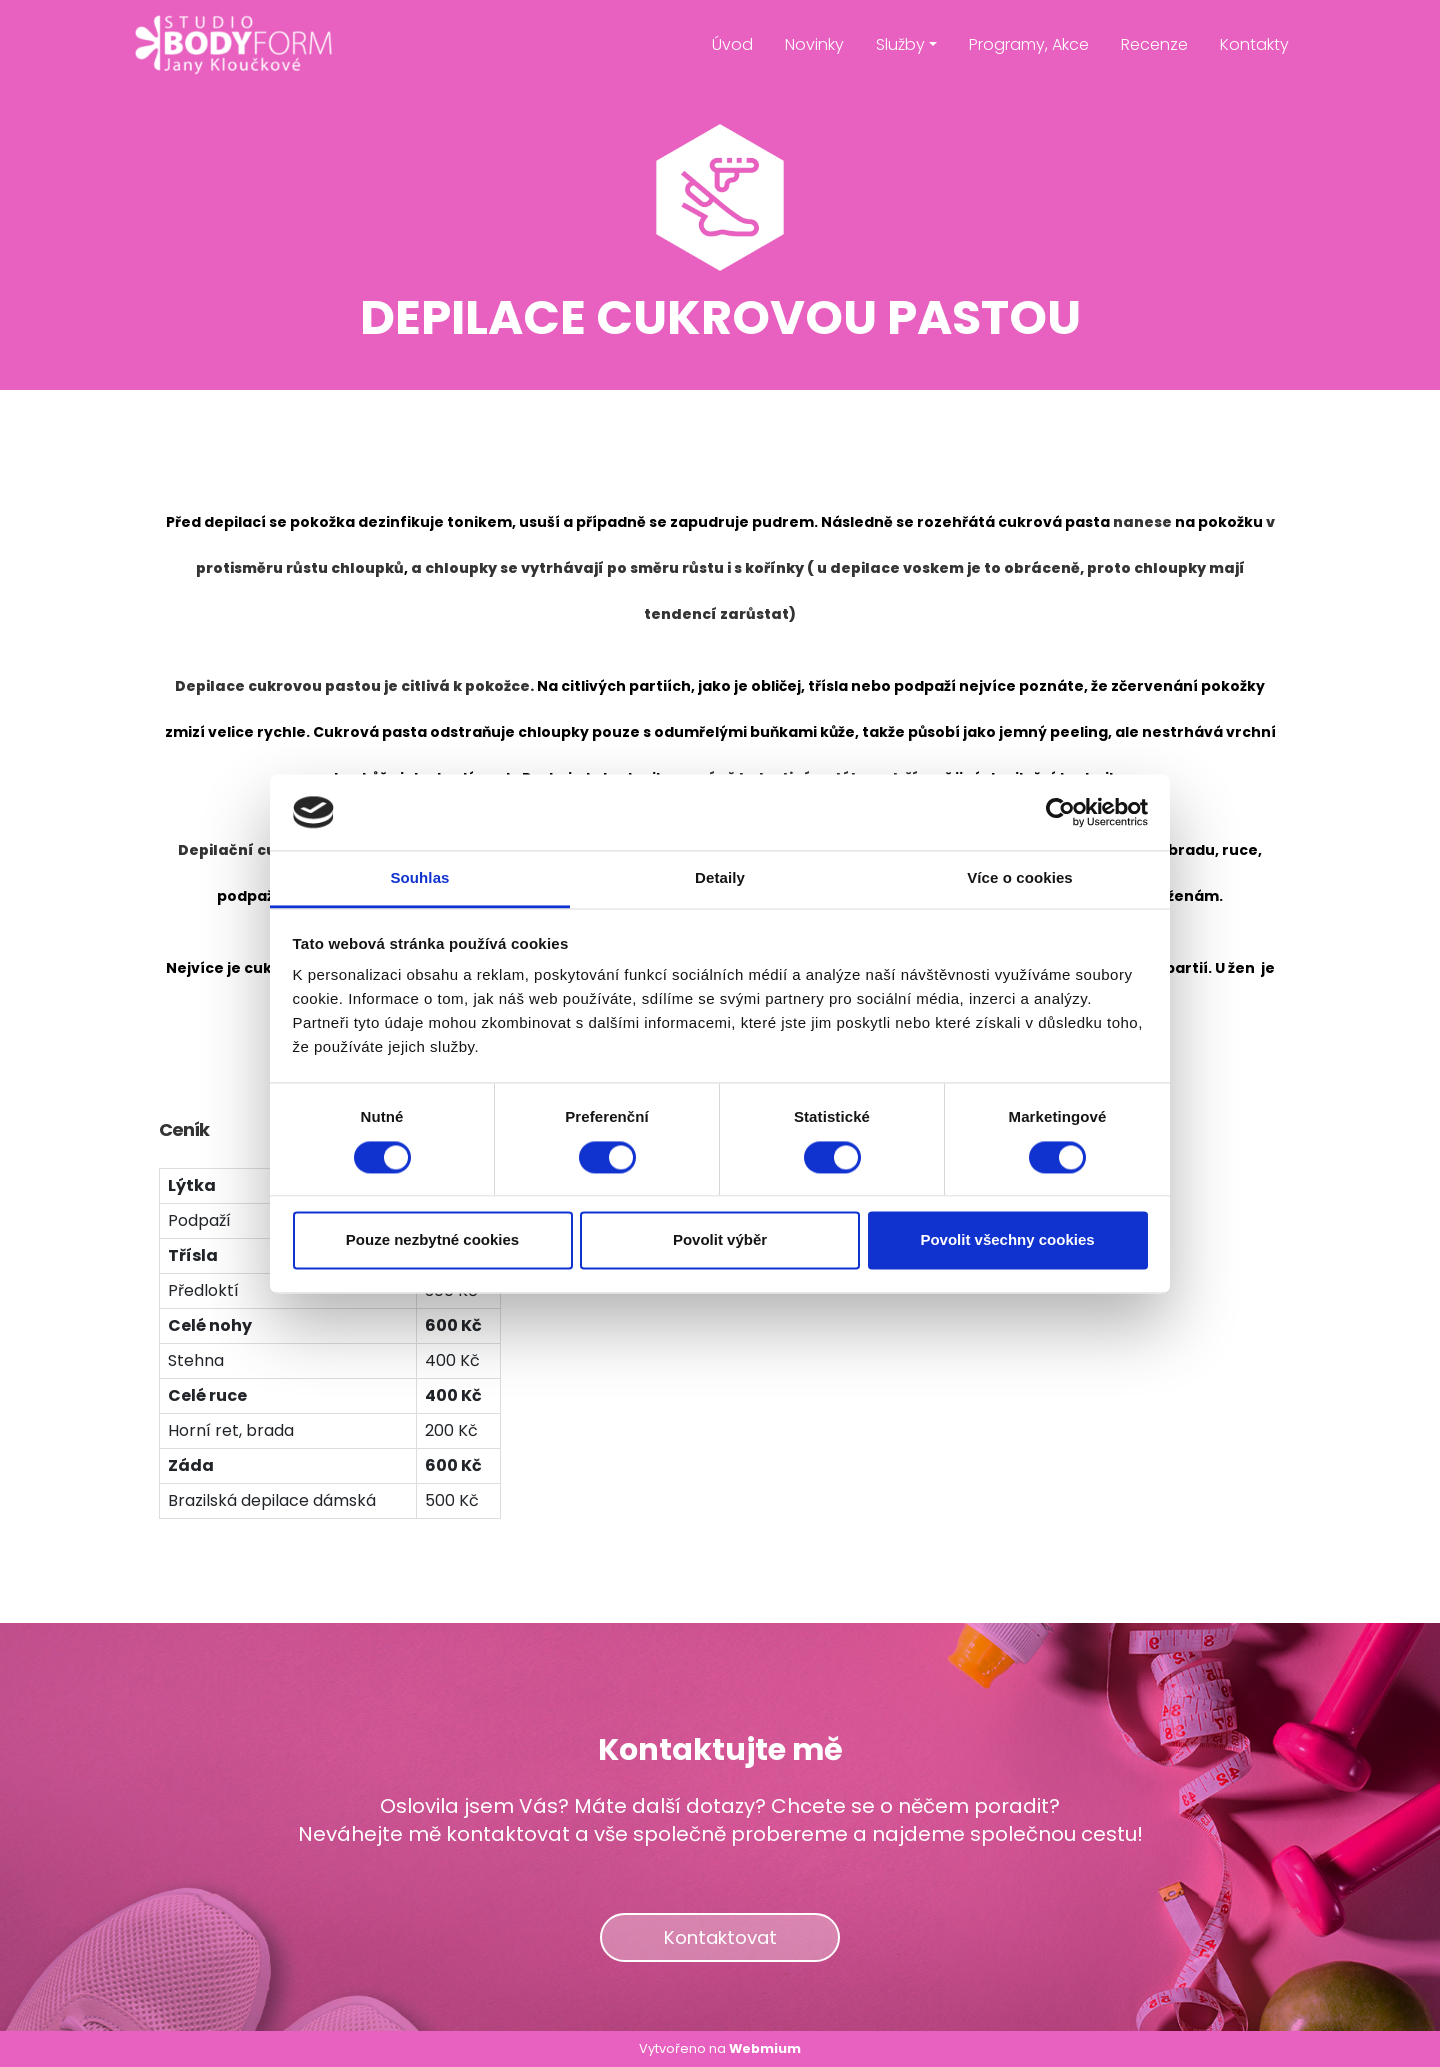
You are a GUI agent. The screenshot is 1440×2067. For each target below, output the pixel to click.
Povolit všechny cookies (1007, 1240)
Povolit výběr (720, 1240)
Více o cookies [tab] (1020, 878)
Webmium (765, 2048)
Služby (900, 44)
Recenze (1154, 44)
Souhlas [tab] (419, 878)
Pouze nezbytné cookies (432, 1240)
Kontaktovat (720, 1937)
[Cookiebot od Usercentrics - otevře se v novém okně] (1060, 812)
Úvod (732, 44)
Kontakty (1254, 44)
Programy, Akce (1029, 44)
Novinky (814, 44)
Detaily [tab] (720, 878)
